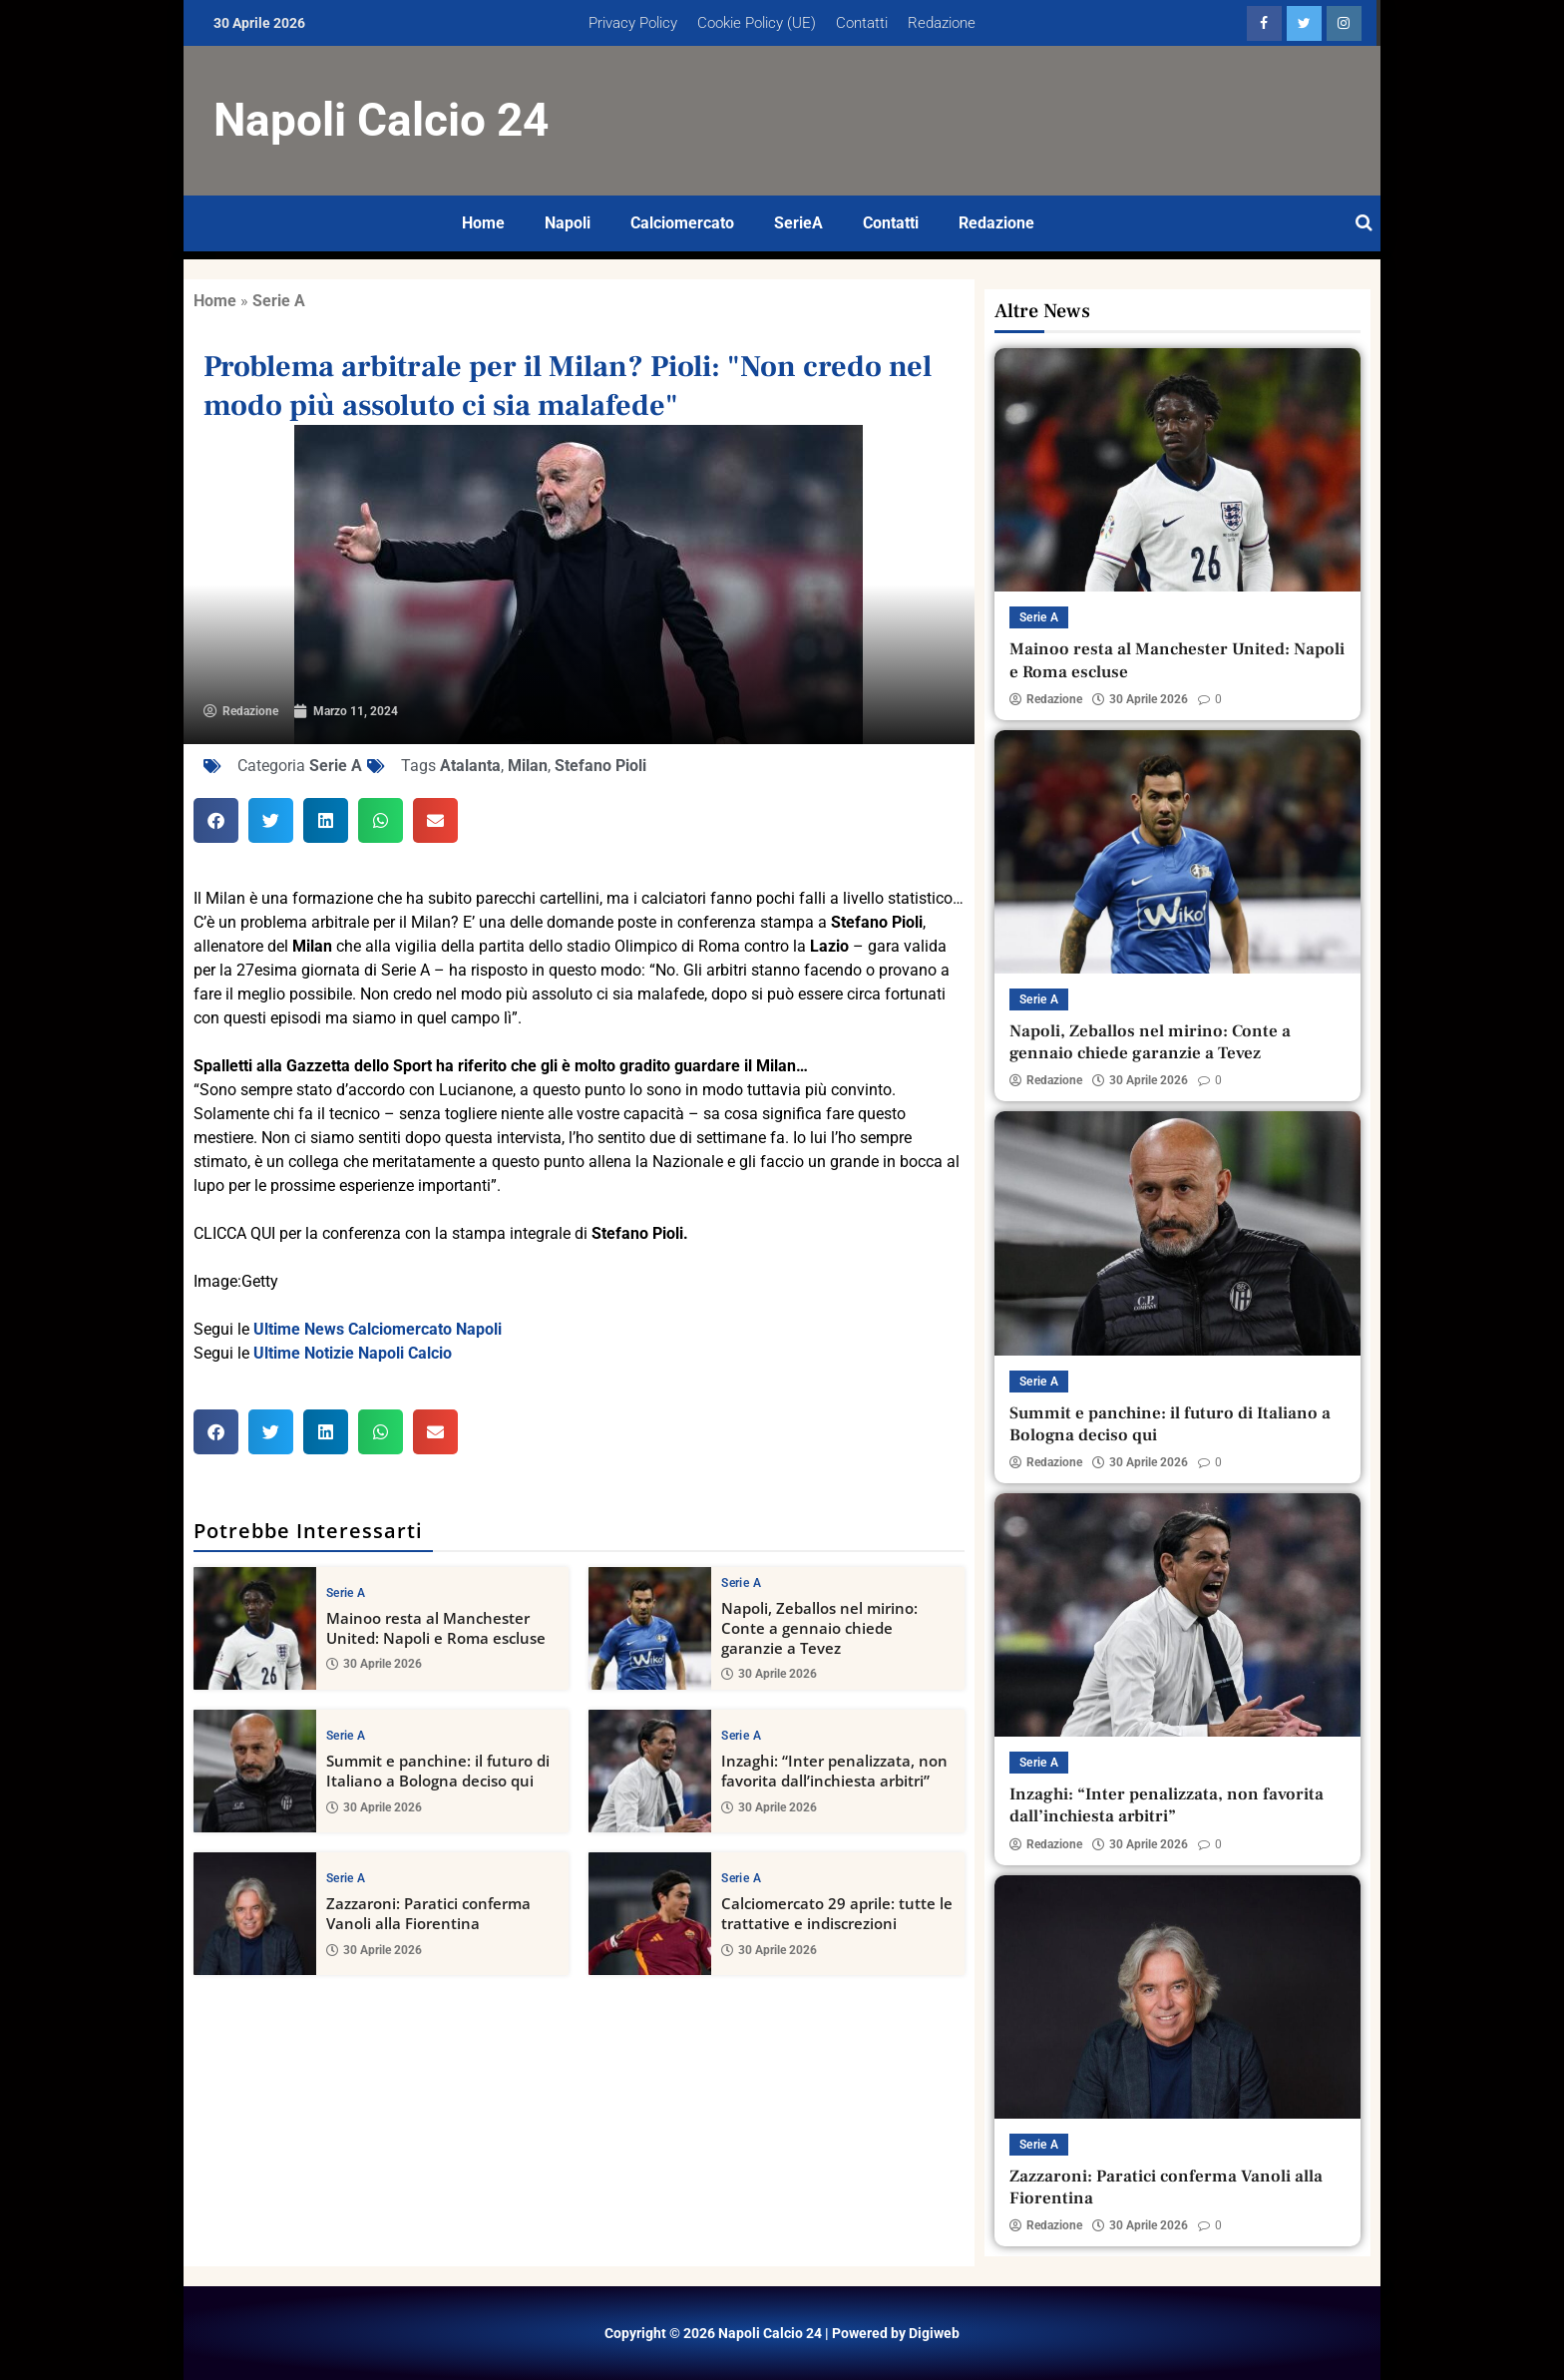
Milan (528, 765)
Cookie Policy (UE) (756, 23)
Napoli (567, 222)
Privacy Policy (632, 23)
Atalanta (470, 765)
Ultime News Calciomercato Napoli (377, 1329)
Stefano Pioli (600, 765)
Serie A (278, 300)
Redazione (942, 23)
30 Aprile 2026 (374, 1664)
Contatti (862, 23)
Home (483, 222)
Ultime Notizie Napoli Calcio (352, 1353)
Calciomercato (682, 222)
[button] (216, 820)
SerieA (798, 222)
